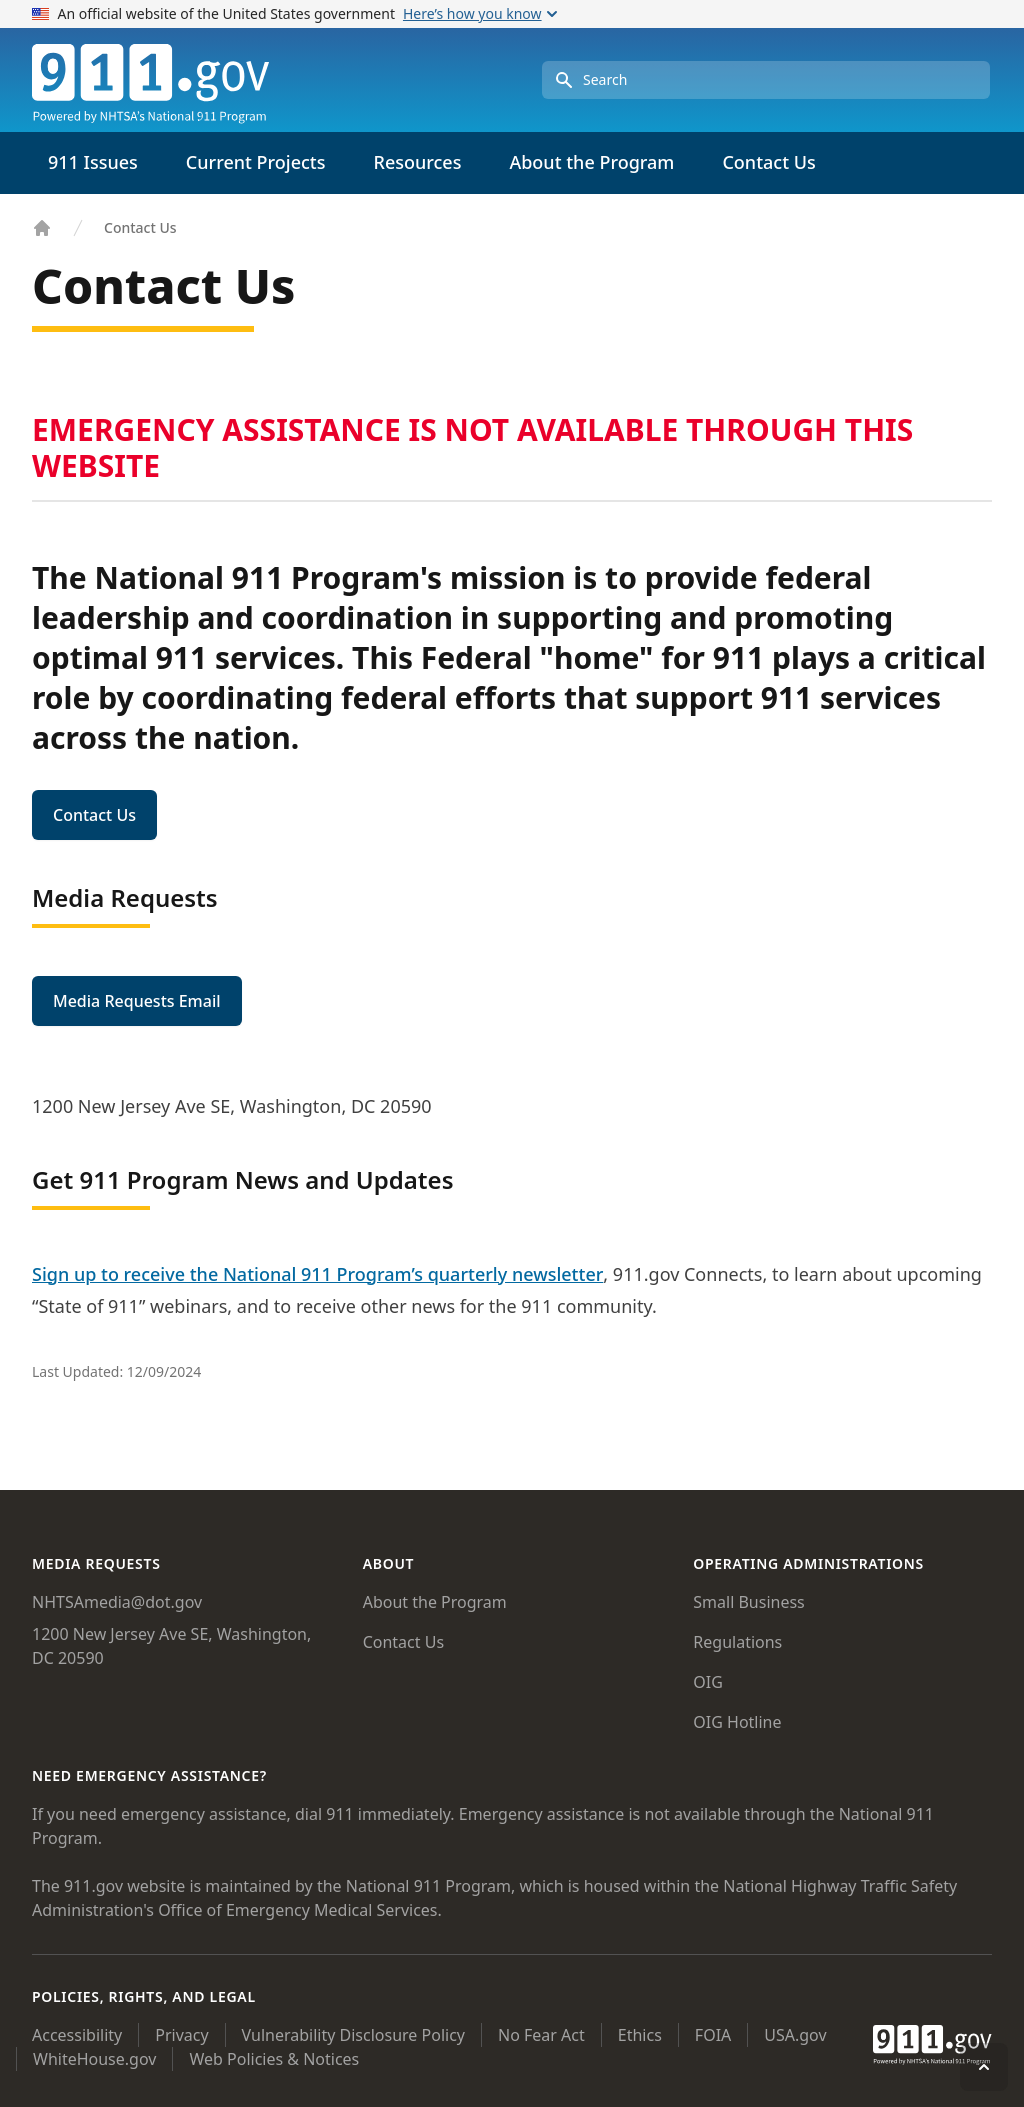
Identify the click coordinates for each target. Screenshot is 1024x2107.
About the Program (435, 1602)
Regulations (737, 1642)
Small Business (748, 1602)
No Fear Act (541, 2035)
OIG (708, 1682)
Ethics (640, 2035)
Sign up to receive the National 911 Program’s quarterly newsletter (317, 1274)
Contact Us (768, 162)
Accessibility (77, 2035)
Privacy (181, 2035)
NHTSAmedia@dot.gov (117, 1602)
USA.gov (795, 2035)
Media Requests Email (137, 1001)
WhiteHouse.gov (94, 2059)
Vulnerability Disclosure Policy (353, 2035)
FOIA (713, 2035)
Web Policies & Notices (274, 2059)
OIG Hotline (737, 1722)
